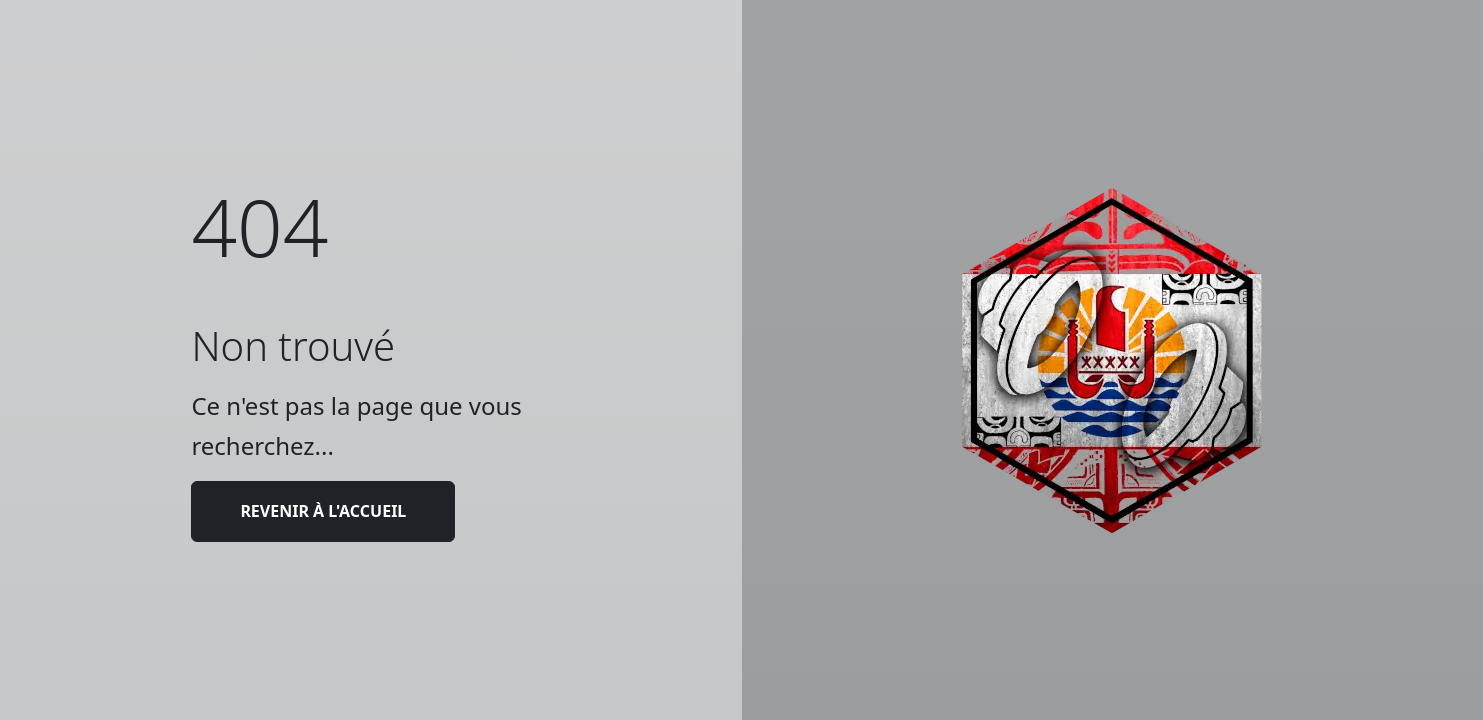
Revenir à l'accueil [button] (323, 511)
